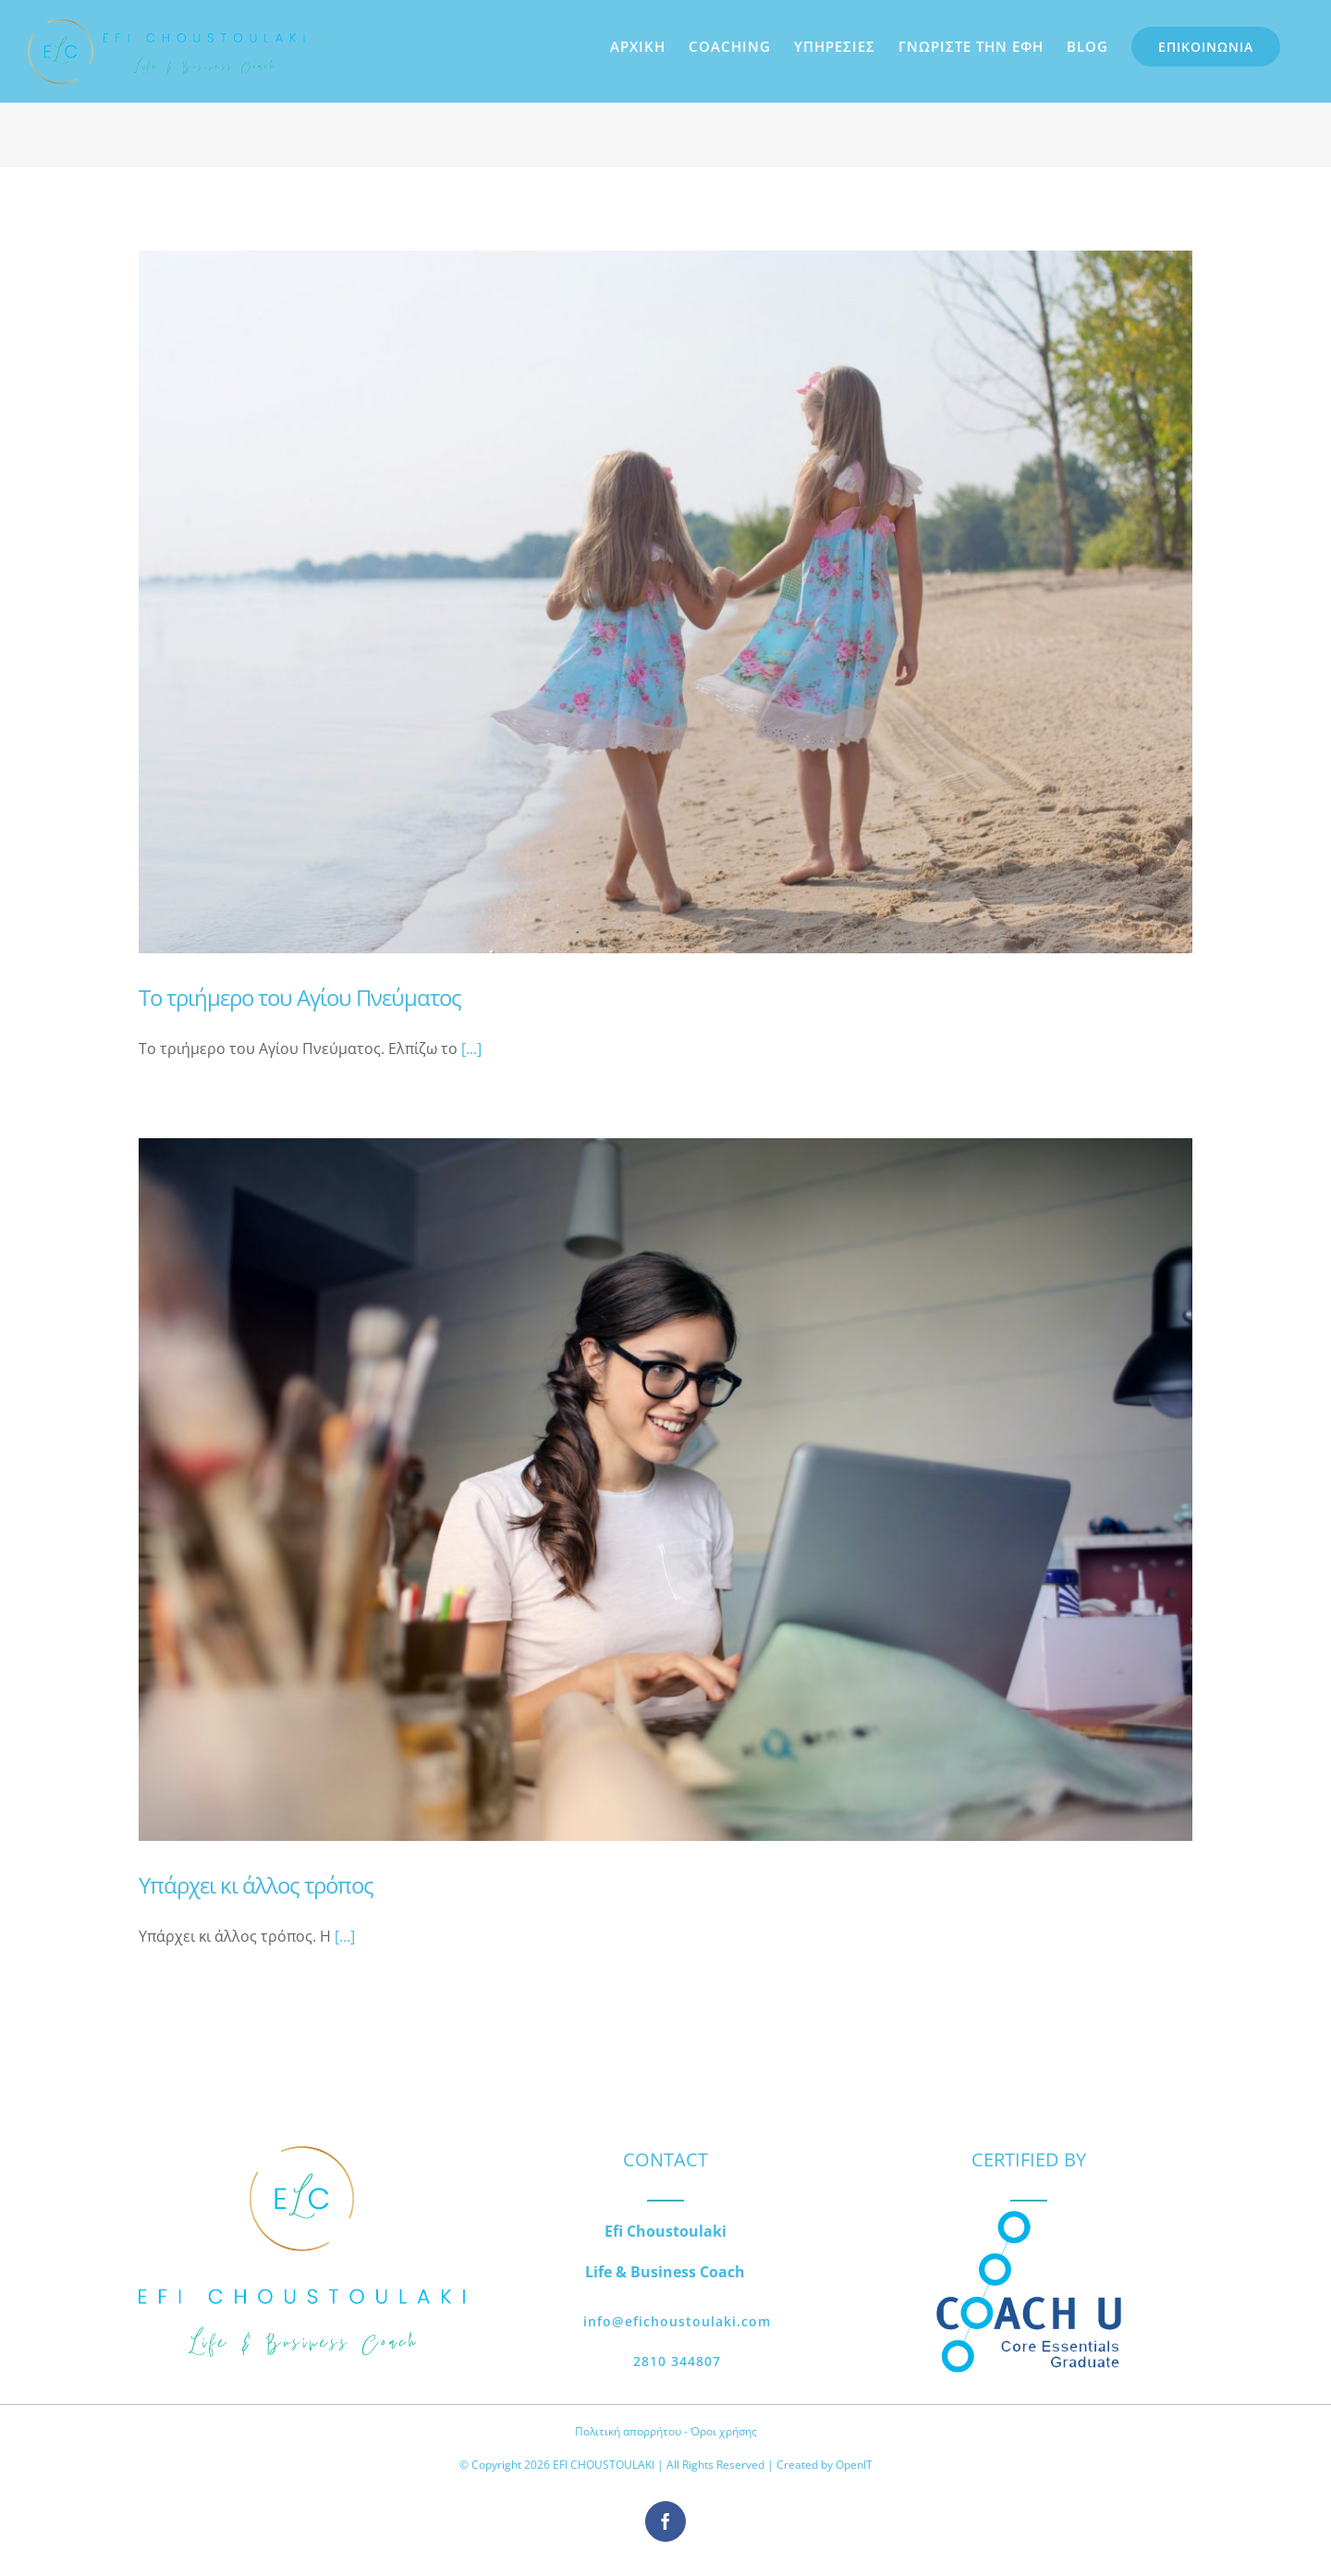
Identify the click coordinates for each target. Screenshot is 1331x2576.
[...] (471, 1048)
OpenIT (854, 2464)
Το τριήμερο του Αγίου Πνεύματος (300, 997)
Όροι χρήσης (723, 2431)
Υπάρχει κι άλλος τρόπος (256, 1885)
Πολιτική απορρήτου (628, 2431)
